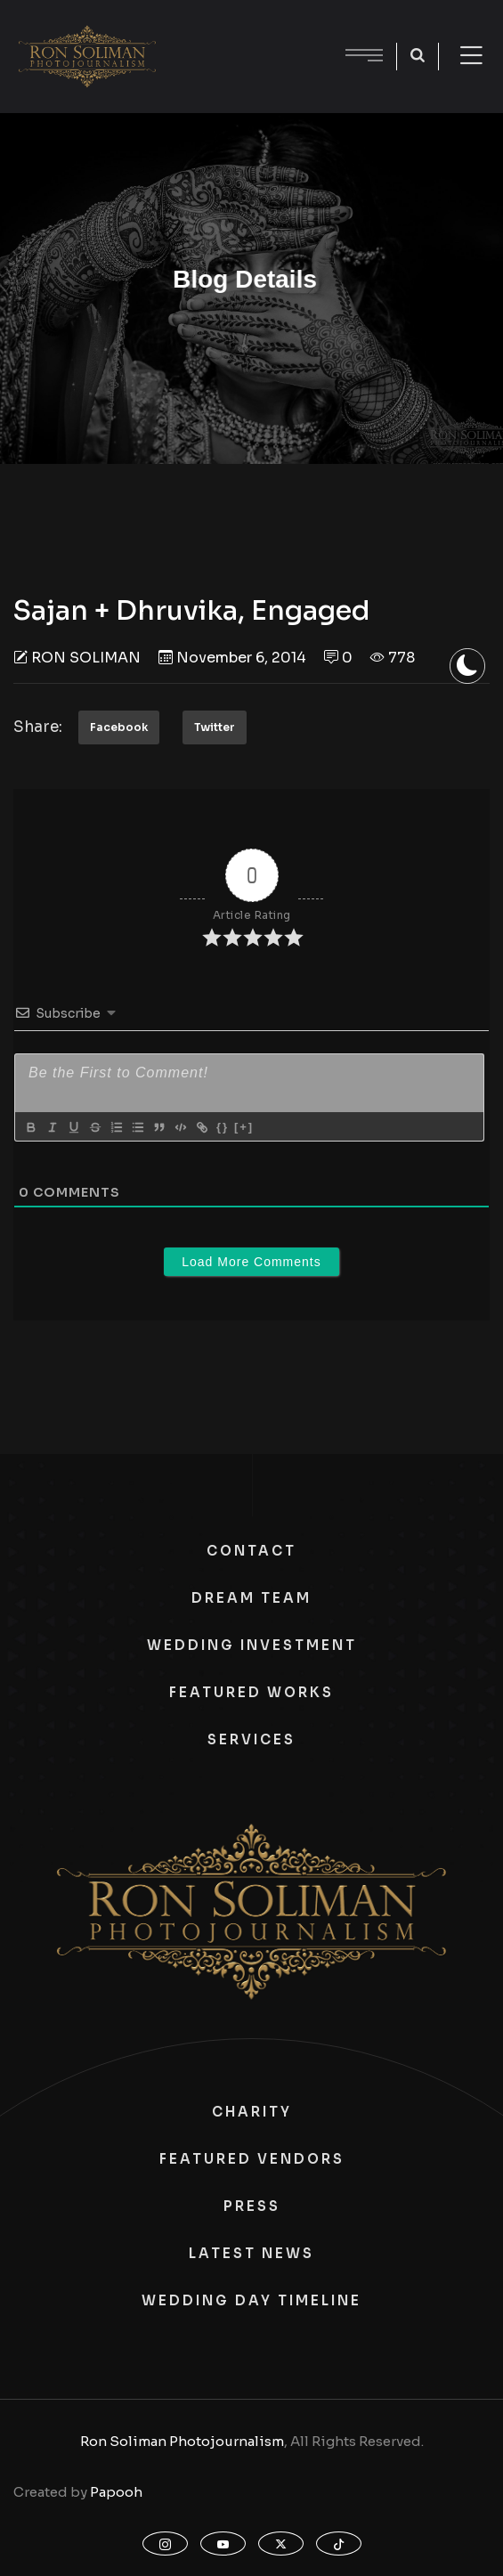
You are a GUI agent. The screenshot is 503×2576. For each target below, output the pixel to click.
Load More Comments (251, 1262)
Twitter (214, 727)
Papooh (116, 2491)
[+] (244, 1127)
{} (222, 1127)
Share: (37, 727)
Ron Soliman (86, 657)
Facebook (119, 727)
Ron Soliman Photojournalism (182, 2441)
